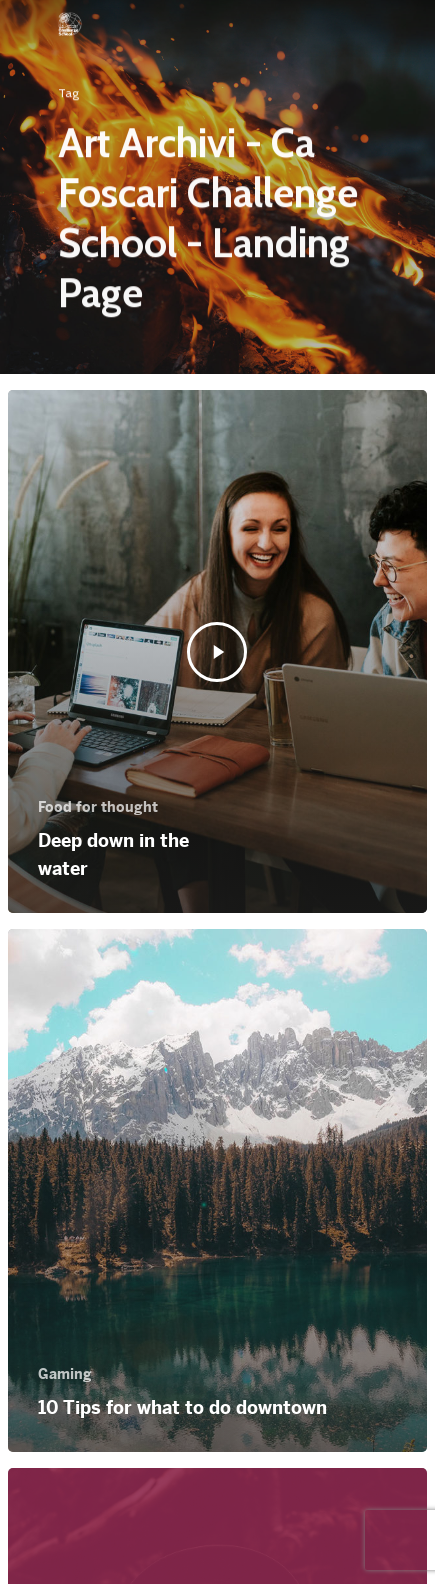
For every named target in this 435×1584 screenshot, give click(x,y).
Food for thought (98, 807)
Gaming (65, 1374)
